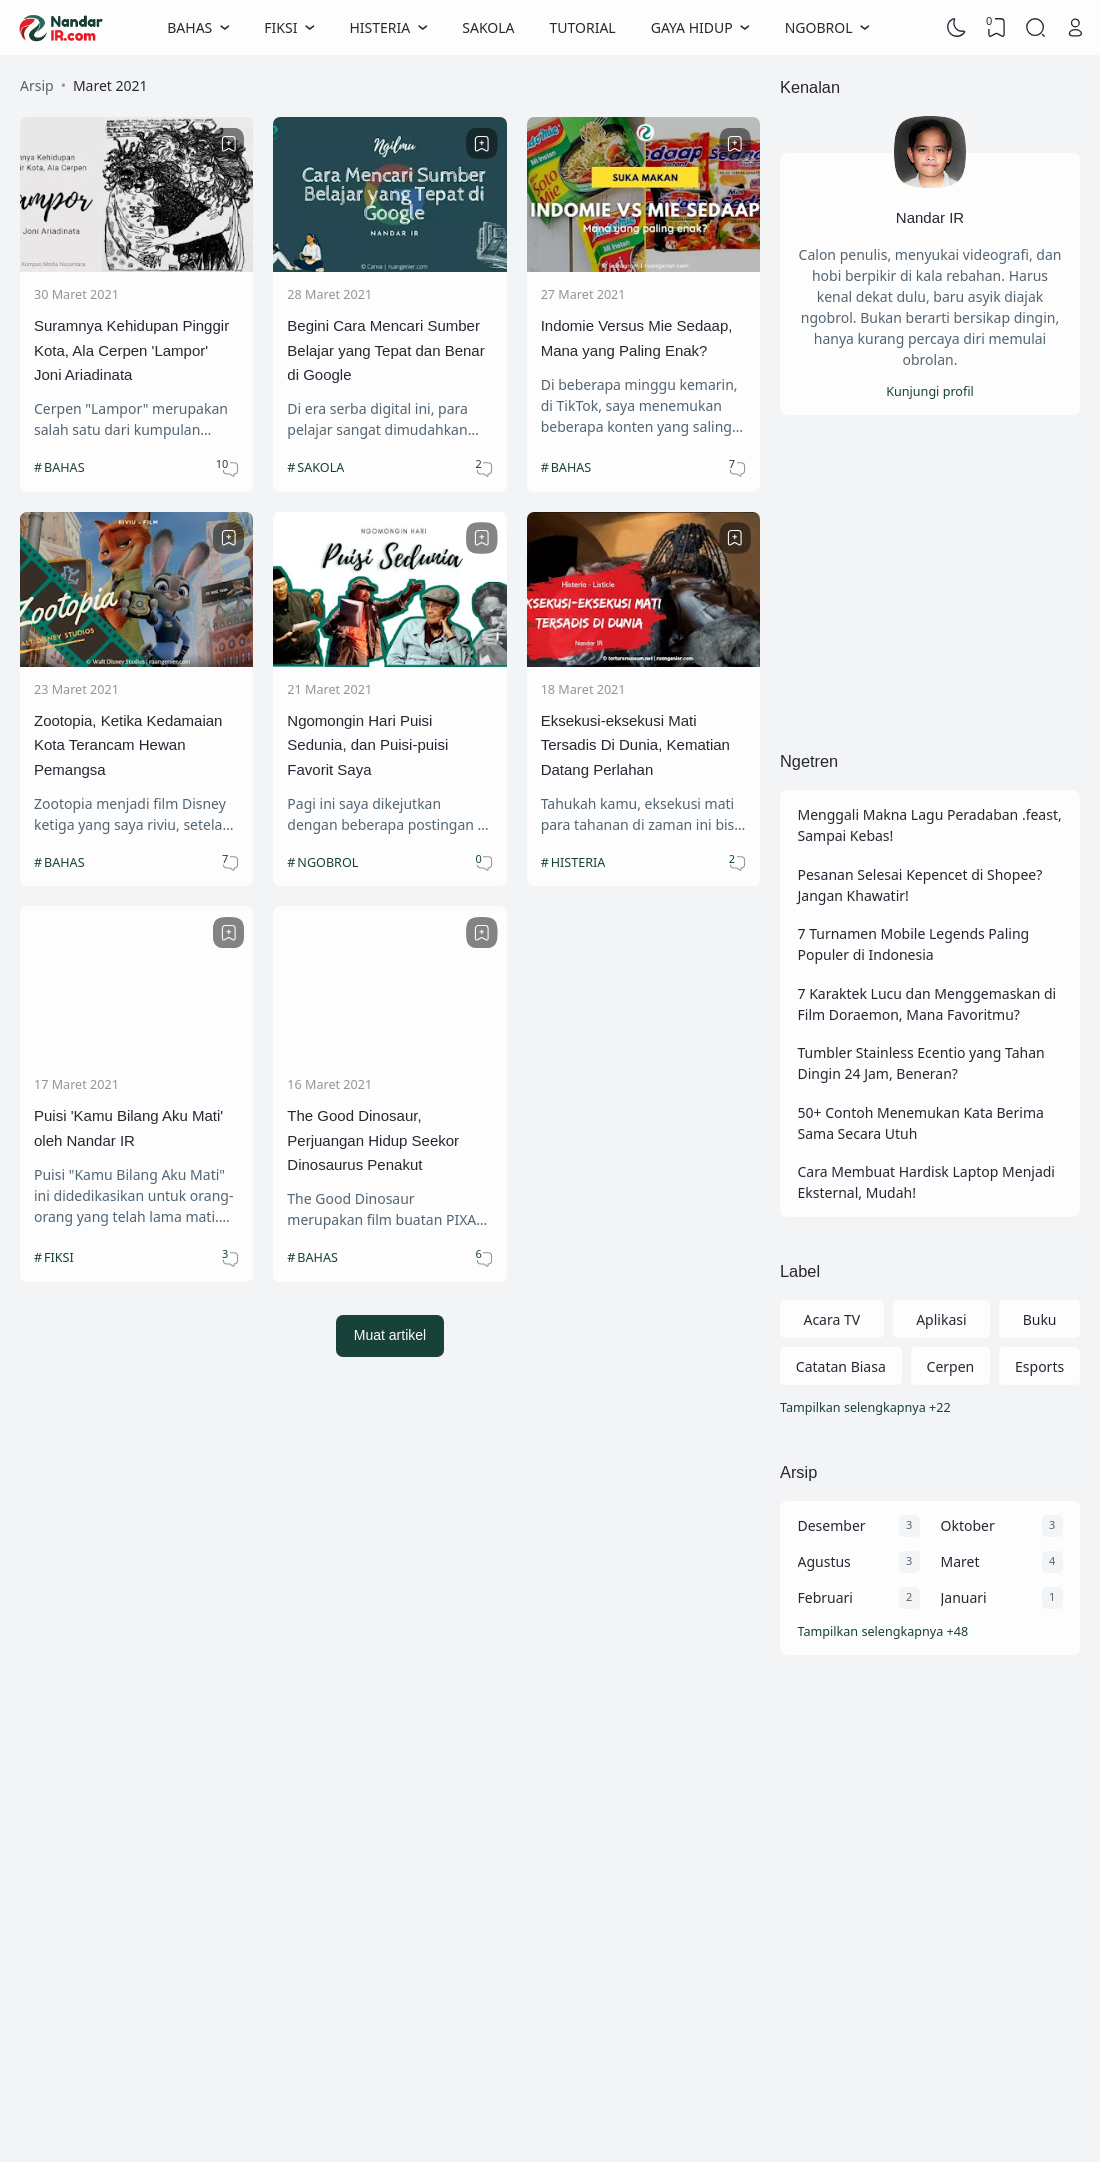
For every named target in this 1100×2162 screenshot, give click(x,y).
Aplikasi (941, 1319)
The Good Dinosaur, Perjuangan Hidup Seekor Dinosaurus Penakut (373, 1140)
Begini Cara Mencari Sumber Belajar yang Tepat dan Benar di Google (385, 350)
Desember (832, 1525)
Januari (964, 1597)
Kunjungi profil (930, 391)
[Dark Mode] (957, 28)
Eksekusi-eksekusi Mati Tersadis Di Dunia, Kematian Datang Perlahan (635, 745)
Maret (960, 1561)
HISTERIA (578, 862)
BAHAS (64, 467)
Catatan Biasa (841, 1366)
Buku (1040, 1319)
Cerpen (951, 1366)
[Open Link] (1075, 28)
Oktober (968, 1525)
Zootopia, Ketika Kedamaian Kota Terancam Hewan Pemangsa (128, 745)
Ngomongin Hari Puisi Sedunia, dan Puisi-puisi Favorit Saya (367, 745)
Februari (825, 1597)
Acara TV (831, 1319)
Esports (1039, 1366)
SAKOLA (488, 27)
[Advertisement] (930, 582)
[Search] (1036, 28)
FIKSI (59, 1257)
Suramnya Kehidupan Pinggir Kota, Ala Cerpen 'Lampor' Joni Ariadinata (131, 350)
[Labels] (930, 1408)
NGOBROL (327, 862)
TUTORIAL (583, 27)
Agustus (824, 1561)
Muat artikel (390, 1335)
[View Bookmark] (996, 28)
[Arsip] (930, 1632)
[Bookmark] (229, 144)
